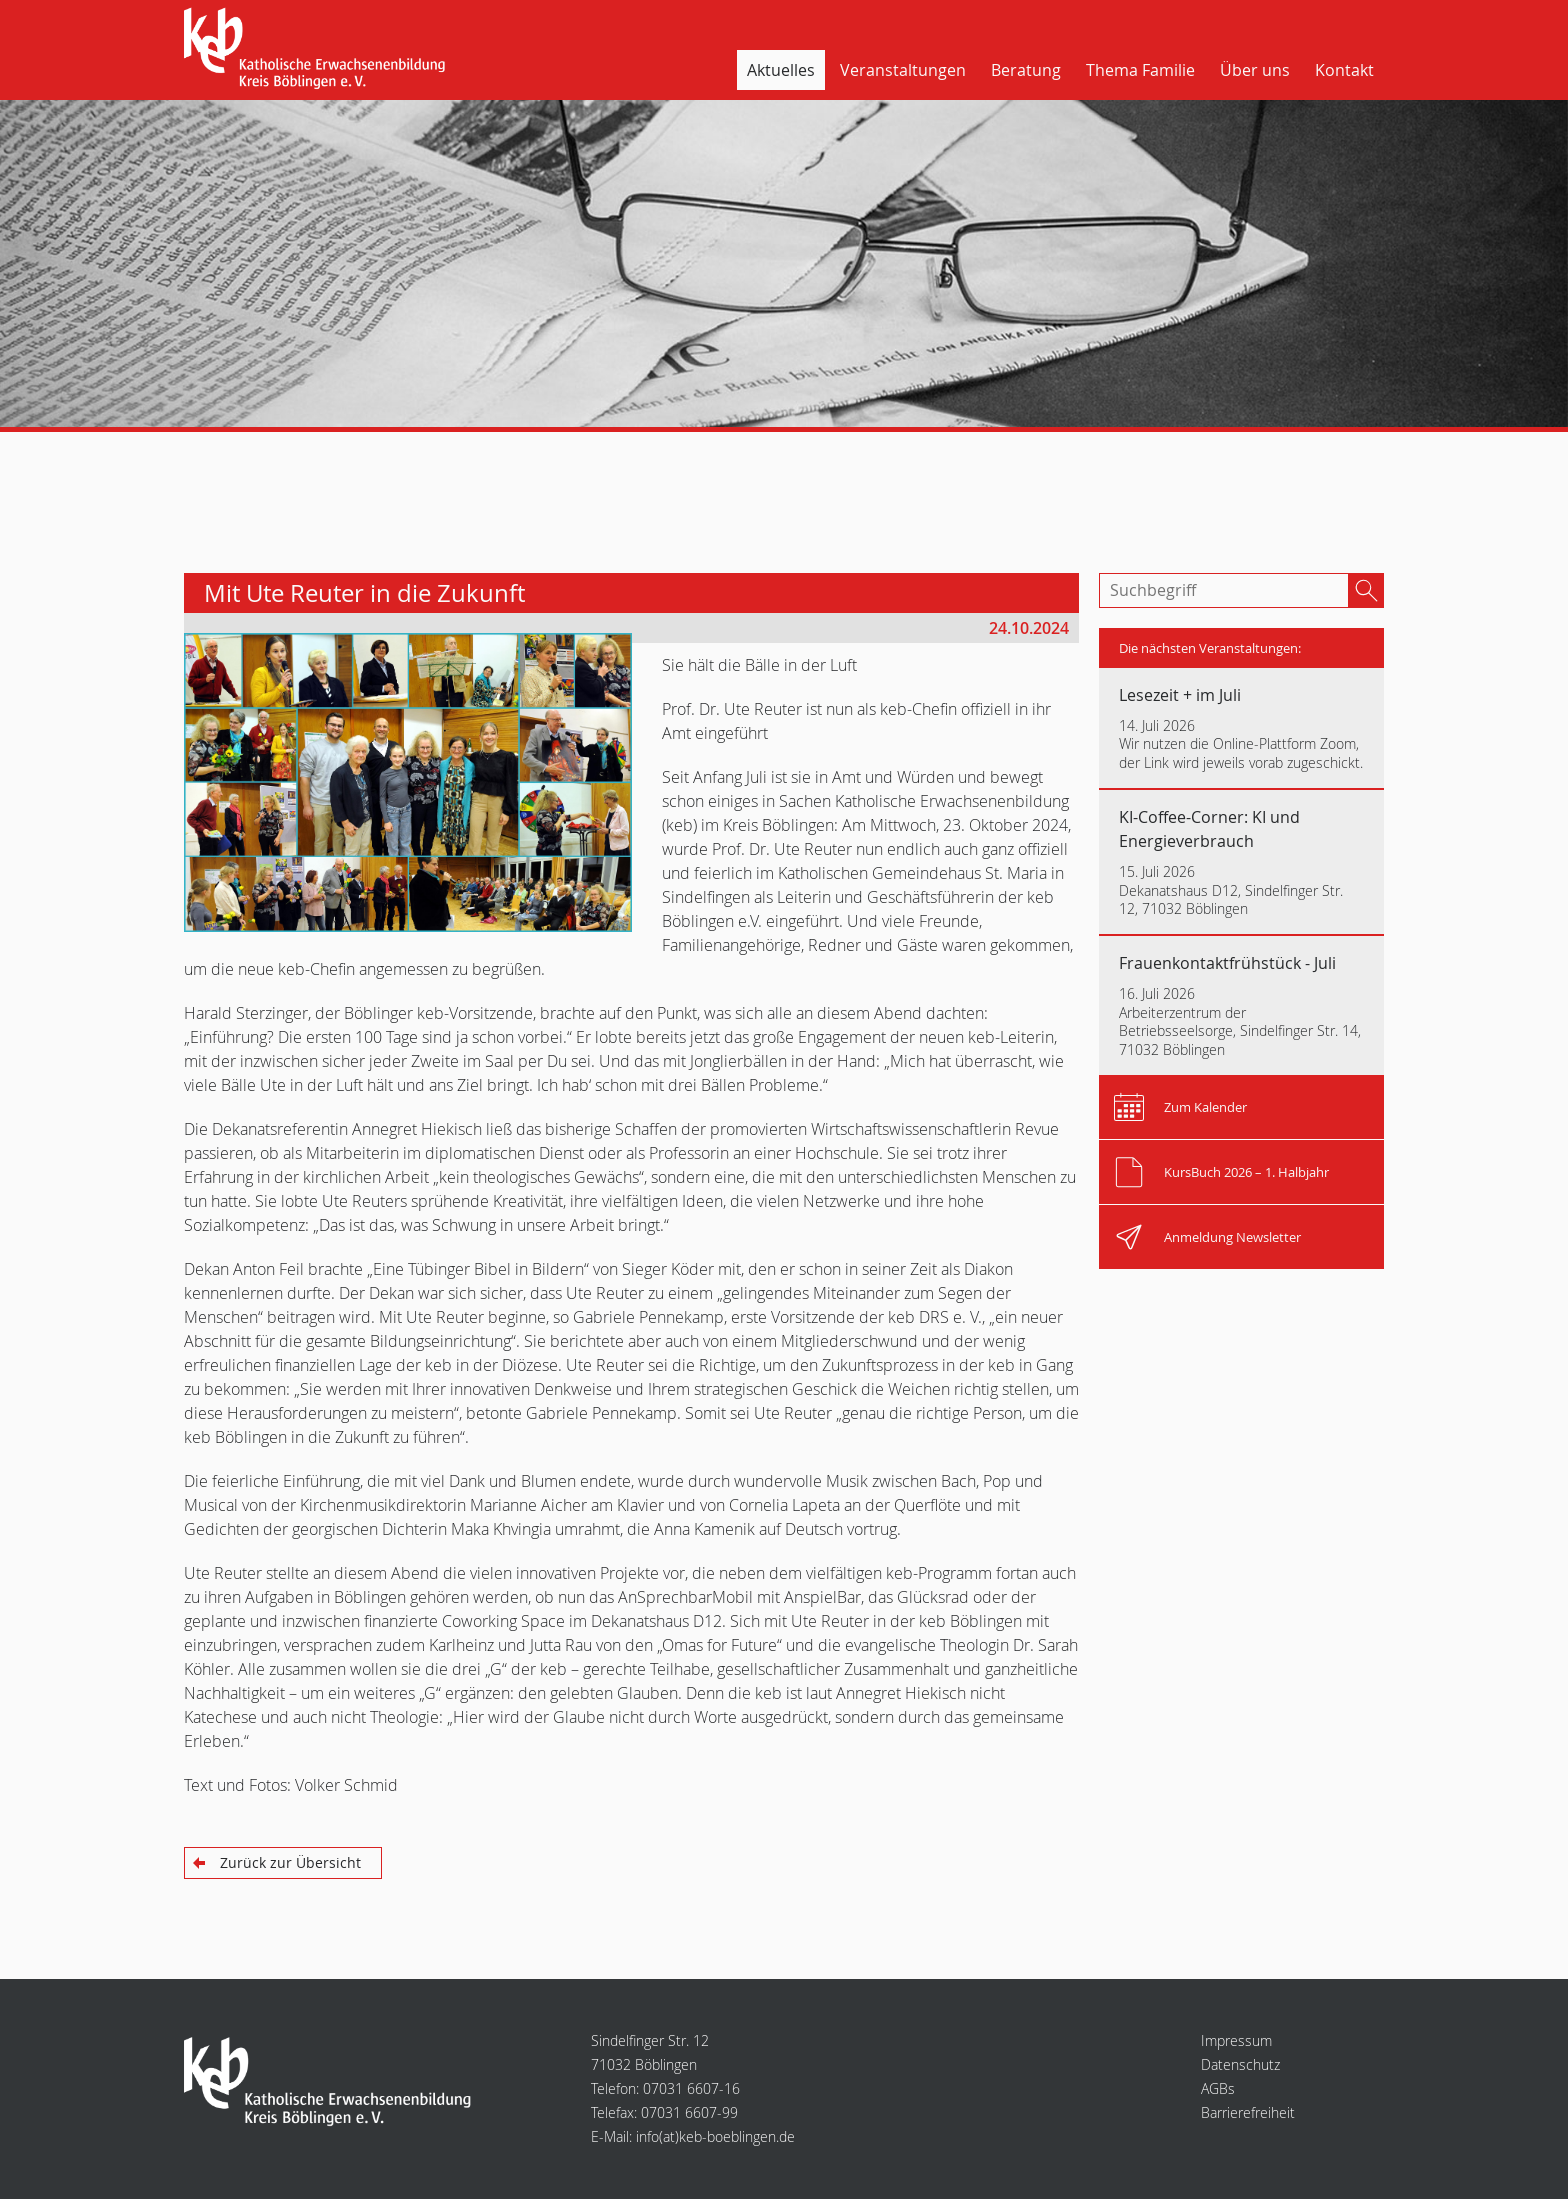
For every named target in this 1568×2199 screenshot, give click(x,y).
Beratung (1026, 70)
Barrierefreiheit (1248, 2112)
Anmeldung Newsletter (1232, 1237)
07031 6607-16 (691, 2088)
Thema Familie (1140, 70)
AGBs (1218, 2088)
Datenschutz (1240, 2064)
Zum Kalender (1205, 1107)
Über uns (1255, 70)
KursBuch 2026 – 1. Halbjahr (1246, 1172)
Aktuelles (781, 70)
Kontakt (1344, 70)
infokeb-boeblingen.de (715, 2136)
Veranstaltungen (903, 70)
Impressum (1236, 2040)
